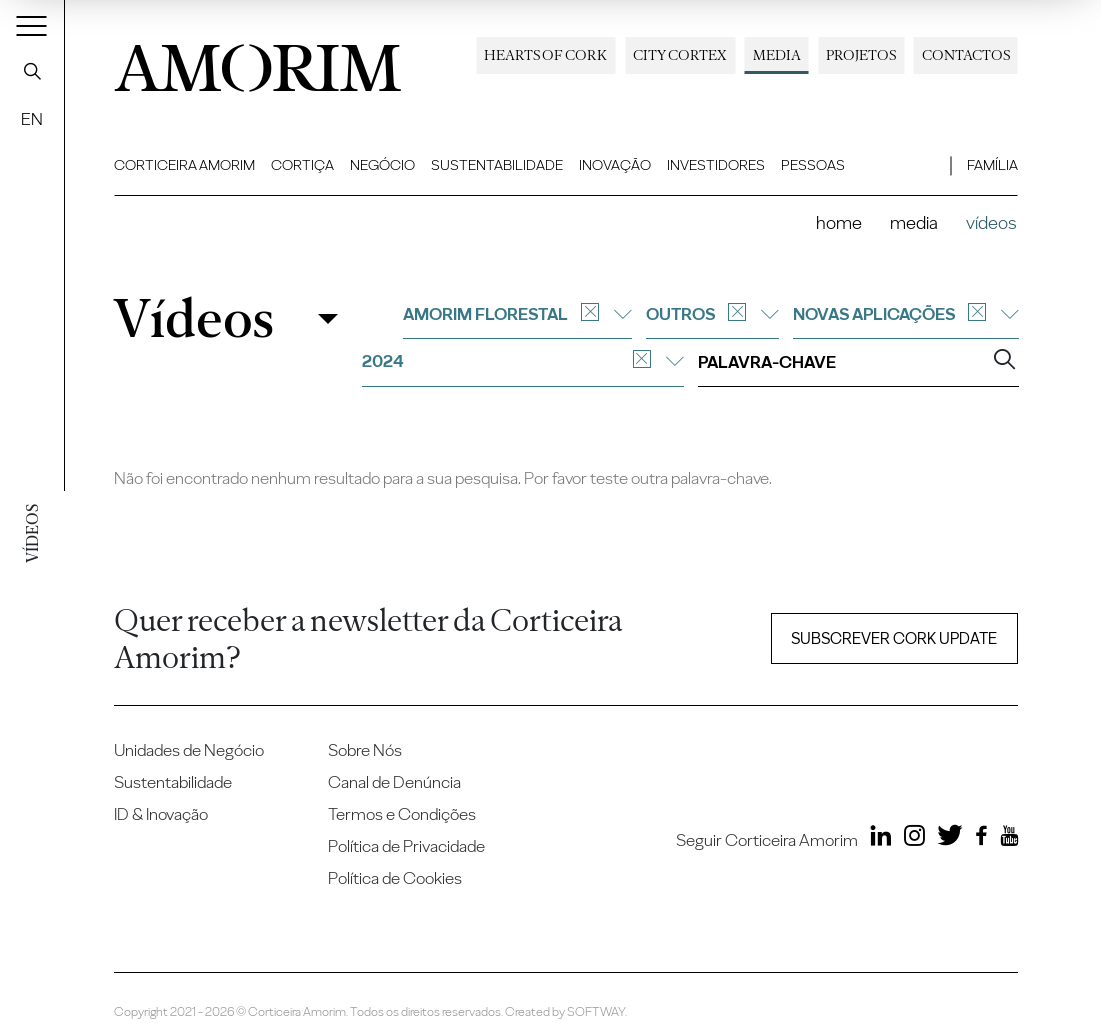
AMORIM (258, 62)
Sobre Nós (365, 750)
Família (992, 165)
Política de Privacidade (406, 846)
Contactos (966, 55)
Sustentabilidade (497, 165)
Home (839, 222)
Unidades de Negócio (189, 750)
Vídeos (193, 318)
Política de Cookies (395, 878)
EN (32, 119)
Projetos (861, 55)
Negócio (382, 165)
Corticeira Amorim (184, 165)
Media (777, 55)
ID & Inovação (161, 814)
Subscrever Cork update (894, 638)
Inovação (615, 165)
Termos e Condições (402, 814)
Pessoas (813, 165)
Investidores (716, 165)
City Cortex (680, 55)
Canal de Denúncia (394, 782)
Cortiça (302, 165)
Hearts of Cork (545, 55)
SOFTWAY (596, 1011)
